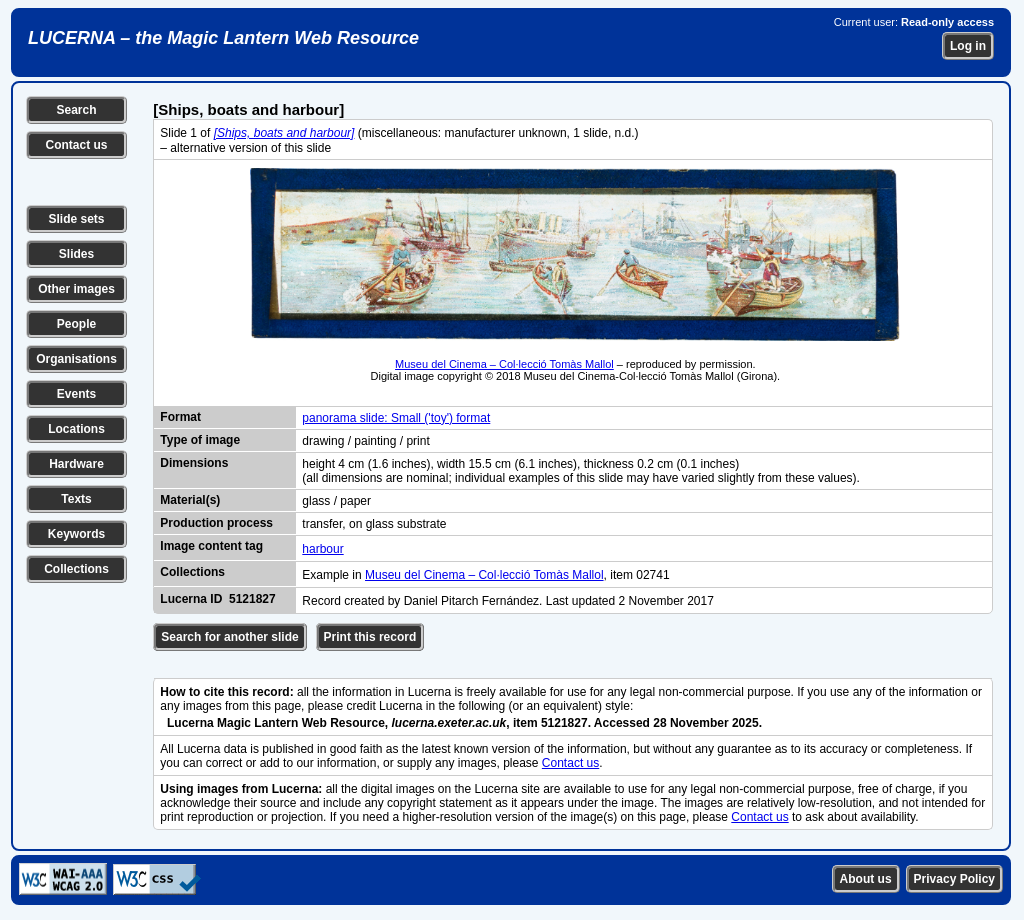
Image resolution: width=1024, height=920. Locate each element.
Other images (76, 289)
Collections (76, 569)
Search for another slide (229, 637)
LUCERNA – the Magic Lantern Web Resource (223, 38)
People (76, 324)
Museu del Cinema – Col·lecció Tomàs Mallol (504, 364)
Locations (76, 429)
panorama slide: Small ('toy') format (396, 418)
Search (76, 110)
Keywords (76, 534)
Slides (76, 254)
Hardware (76, 464)
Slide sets (76, 219)
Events (76, 394)
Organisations (76, 359)
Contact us (76, 145)
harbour (322, 549)
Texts (76, 499)
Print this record (370, 637)
